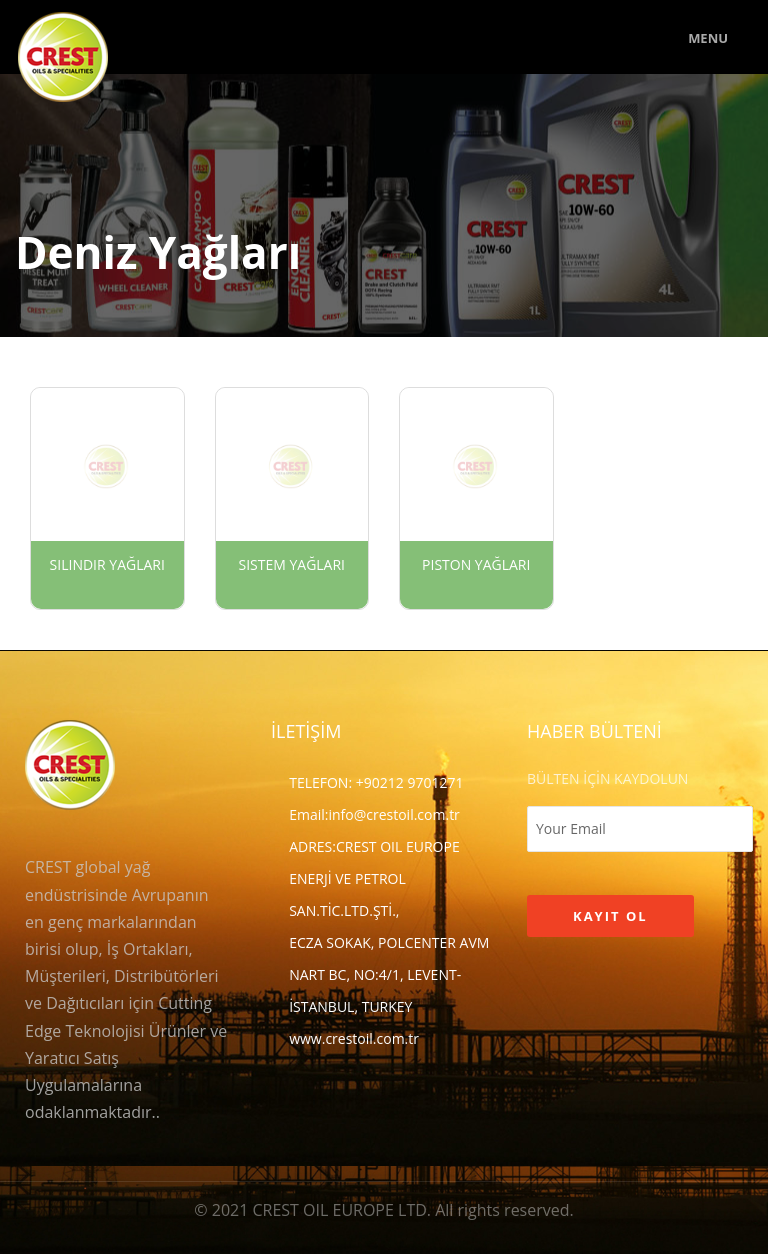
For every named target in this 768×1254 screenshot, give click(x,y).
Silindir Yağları (107, 564)
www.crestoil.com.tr (354, 1038)
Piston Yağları (476, 564)
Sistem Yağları (291, 564)
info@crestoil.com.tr (393, 814)
